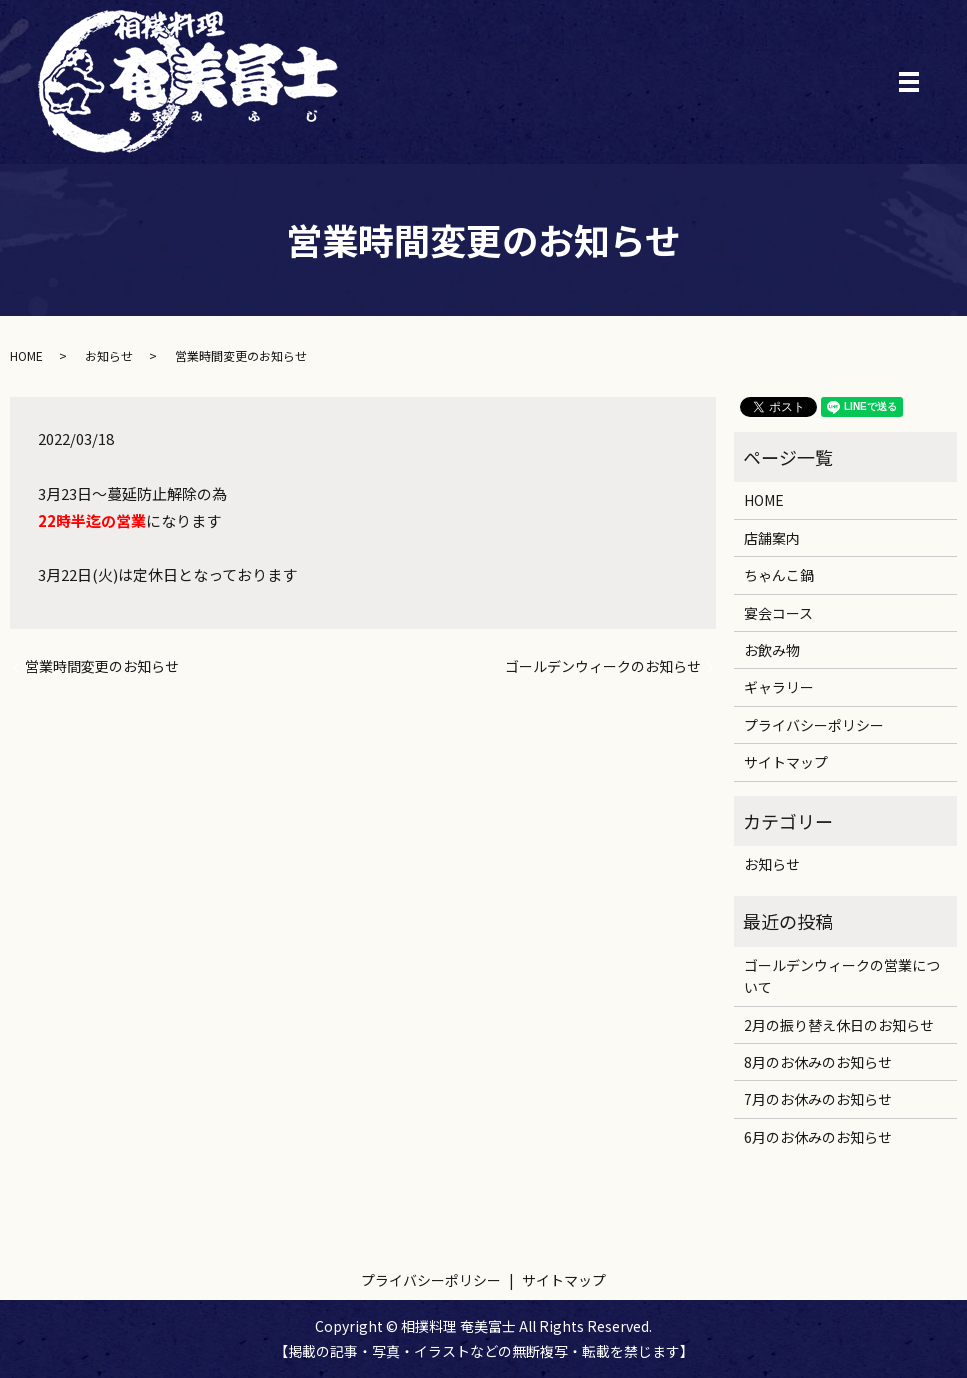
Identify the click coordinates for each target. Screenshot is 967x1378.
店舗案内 (772, 538)
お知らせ (109, 355)
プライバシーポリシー (814, 725)
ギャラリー (779, 687)
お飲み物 (772, 650)
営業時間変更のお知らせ (102, 666)
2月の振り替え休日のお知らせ (839, 1025)
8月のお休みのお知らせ (818, 1062)
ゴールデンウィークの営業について (842, 976)
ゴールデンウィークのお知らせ (603, 666)
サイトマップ (786, 762)
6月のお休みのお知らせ (818, 1137)
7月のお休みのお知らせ (818, 1099)
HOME (26, 355)
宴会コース (778, 613)
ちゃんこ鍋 (779, 575)
